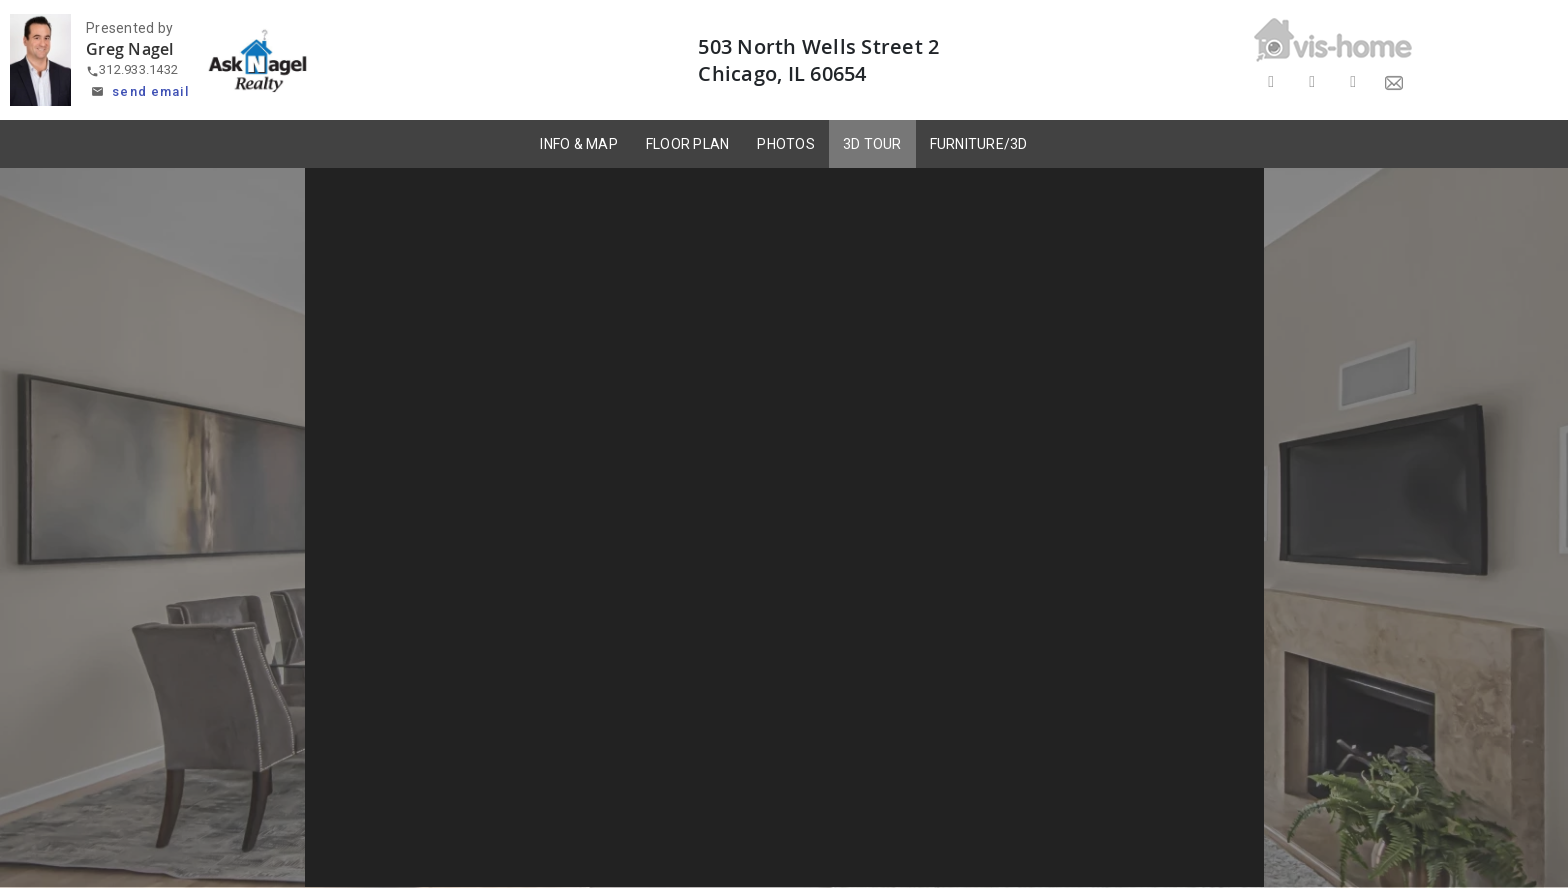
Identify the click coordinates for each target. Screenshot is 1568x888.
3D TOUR (872, 144)
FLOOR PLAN (688, 144)
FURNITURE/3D (979, 144)
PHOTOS (786, 144)
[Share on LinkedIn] (1353, 82)
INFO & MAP (579, 144)
